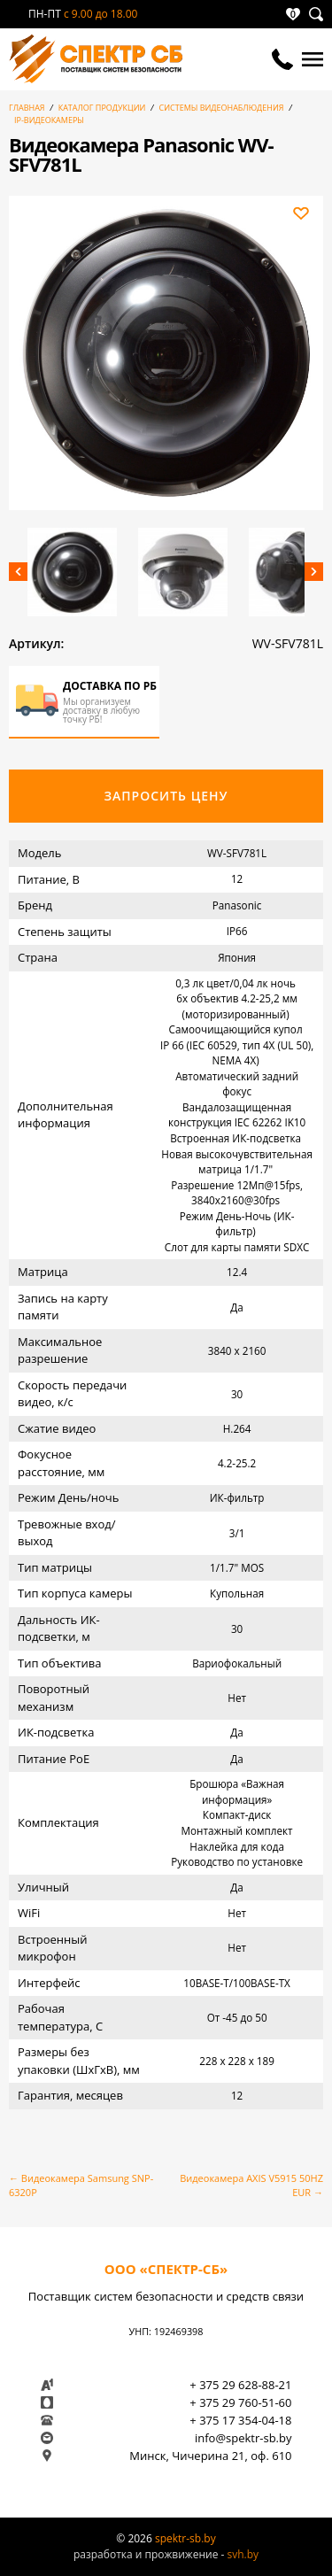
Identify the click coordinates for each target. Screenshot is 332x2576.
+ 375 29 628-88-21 (240, 2385)
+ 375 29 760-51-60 (240, 2402)
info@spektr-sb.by (243, 2438)
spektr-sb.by (185, 2538)
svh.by (243, 2554)
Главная (27, 107)
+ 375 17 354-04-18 (240, 2420)
